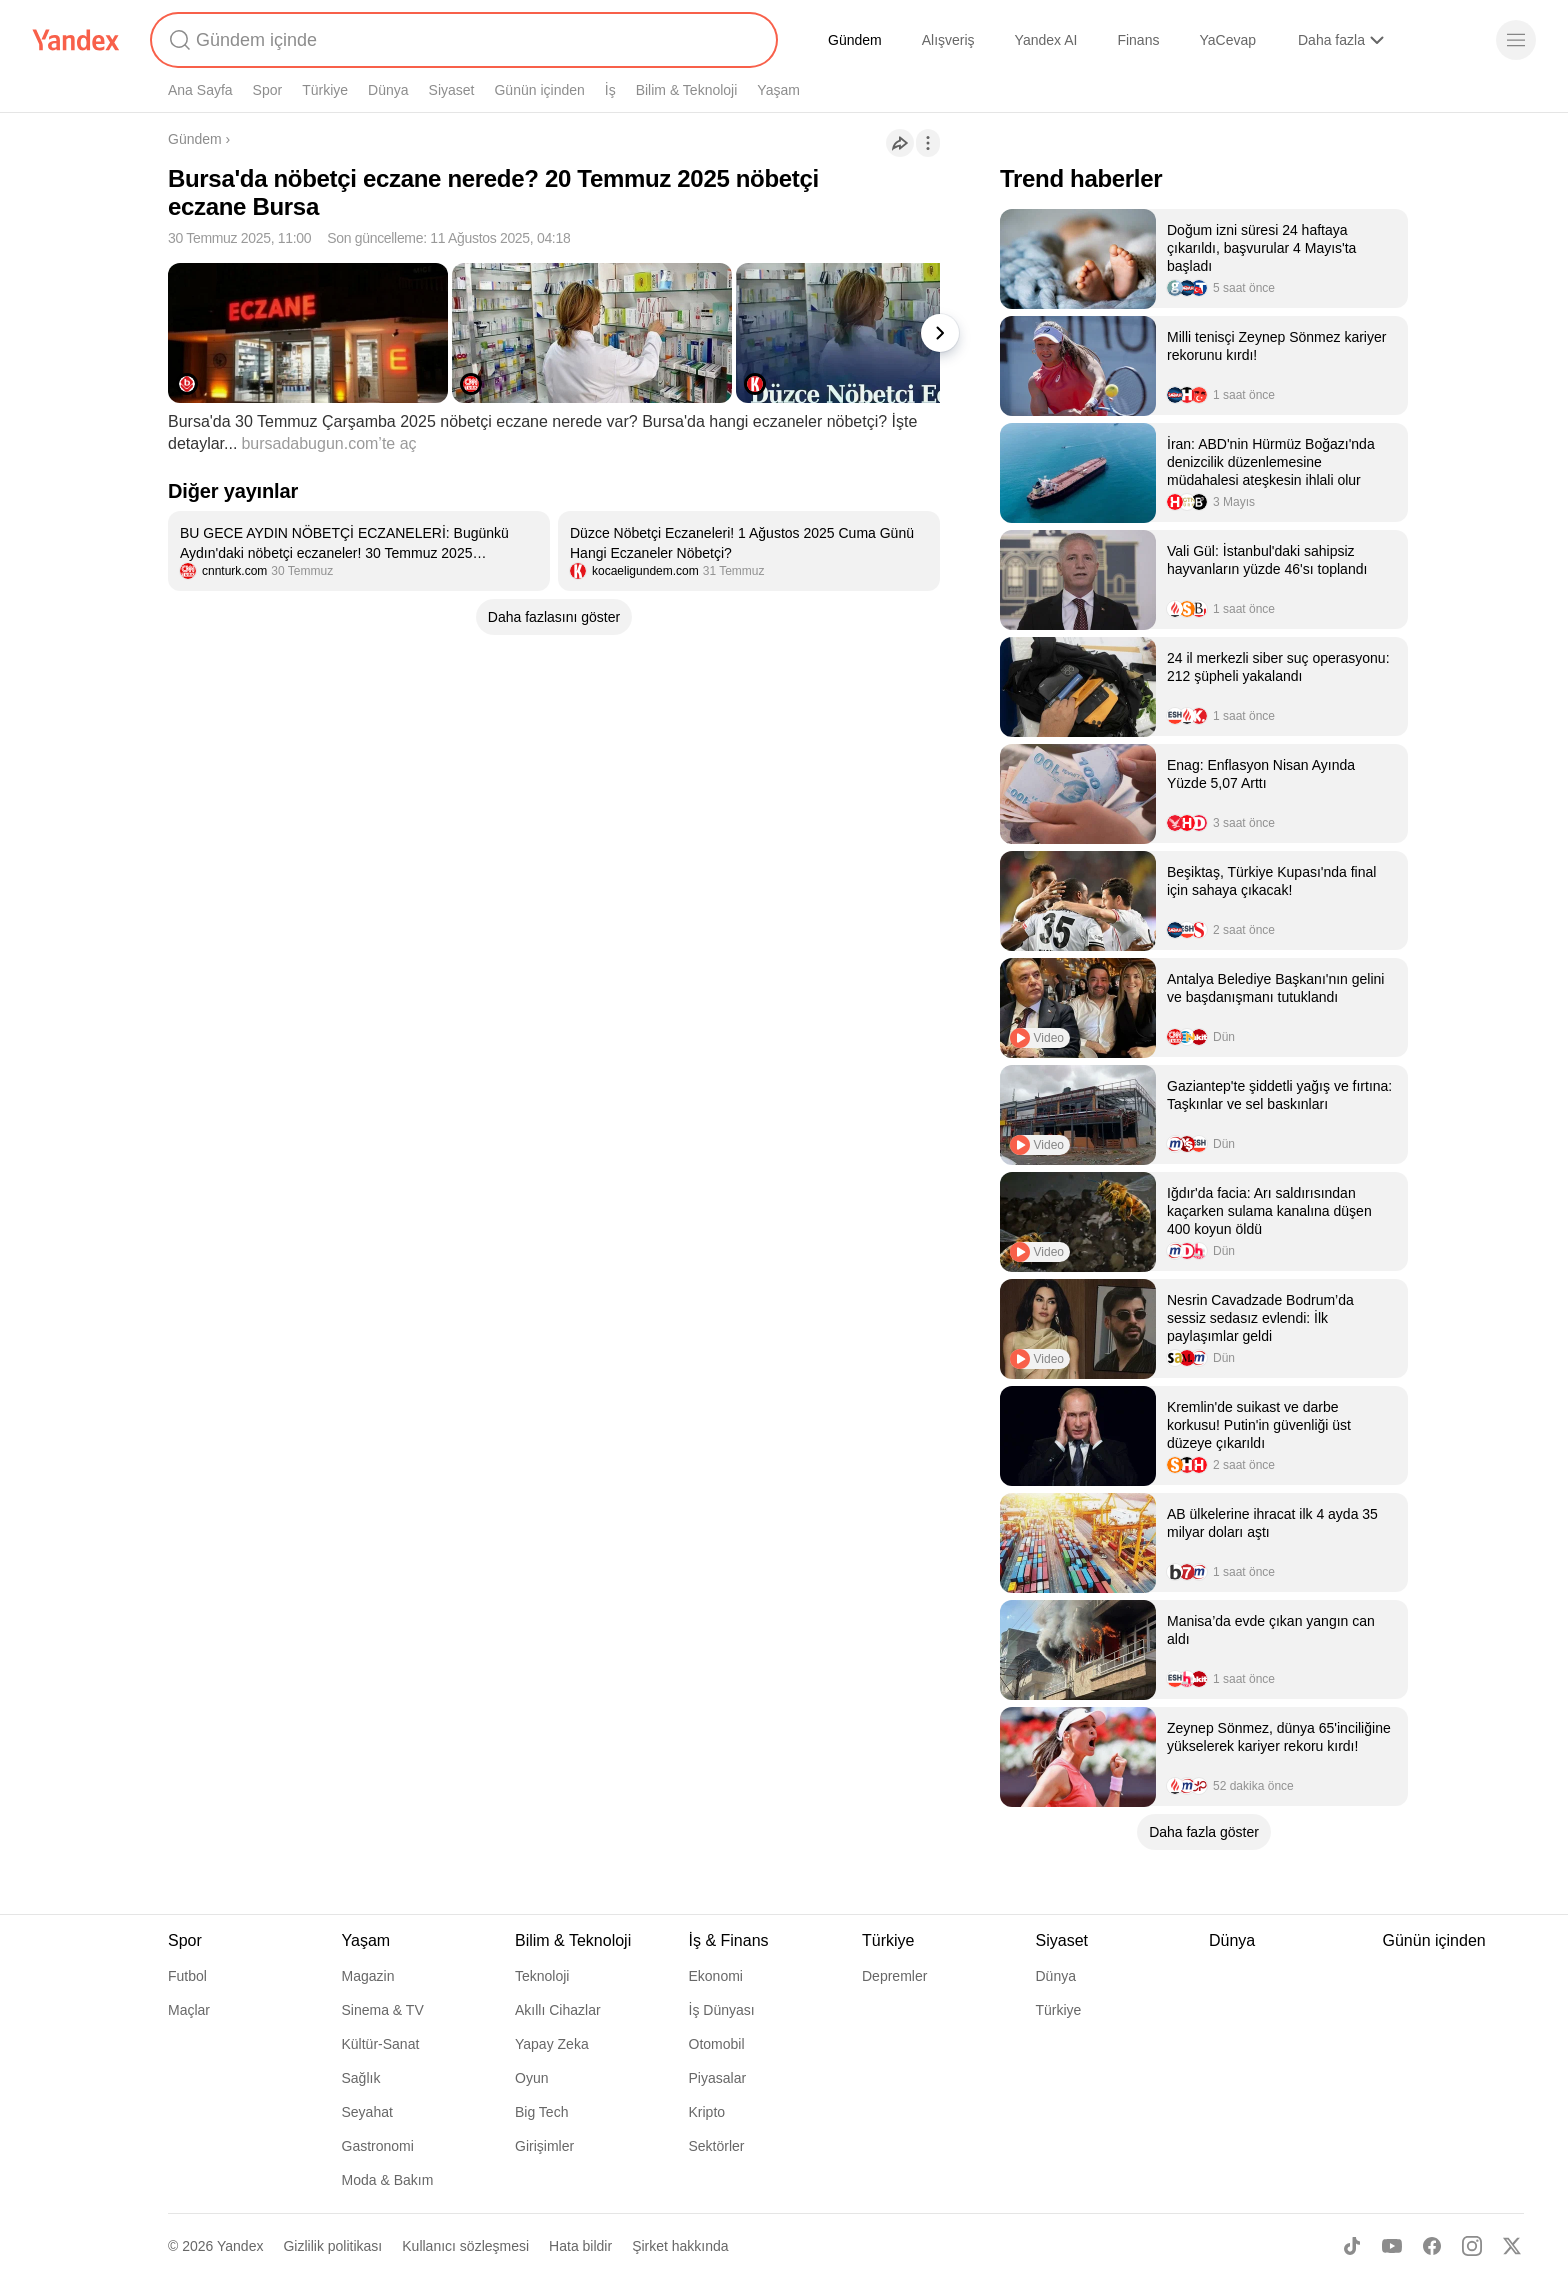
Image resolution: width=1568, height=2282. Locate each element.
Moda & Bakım (388, 2180)
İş (610, 90)
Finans (1138, 40)
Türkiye (325, 90)
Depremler (894, 1976)
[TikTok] (1352, 2246)
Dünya (388, 90)
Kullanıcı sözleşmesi (465, 2246)
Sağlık (361, 2078)
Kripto (707, 2112)
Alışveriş (948, 40)
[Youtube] (1392, 2246)
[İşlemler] (928, 143)
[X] (1512, 2246)
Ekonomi (716, 1976)
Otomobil (717, 2044)
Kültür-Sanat (381, 2044)
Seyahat (367, 2112)
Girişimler (544, 2146)
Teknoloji (542, 1976)
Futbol (187, 1976)
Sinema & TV (383, 2010)
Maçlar (189, 2010)
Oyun (531, 2078)
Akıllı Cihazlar (558, 2010)
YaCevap (1227, 40)
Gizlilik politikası (332, 2246)
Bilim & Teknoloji (687, 90)
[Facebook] (1432, 2246)
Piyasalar (718, 2078)
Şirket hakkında (680, 2246)
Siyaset (452, 90)
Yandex (240, 2246)
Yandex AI (1046, 40)
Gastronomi (378, 2146)
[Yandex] (76, 40)
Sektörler (717, 2146)
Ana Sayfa (200, 90)
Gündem (855, 40)
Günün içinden (539, 90)
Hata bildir (580, 2246)
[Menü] (1516, 40)
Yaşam (778, 90)
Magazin (368, 1976)
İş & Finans (729, 1940)
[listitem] (359, 551)
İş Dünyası (722, 2010)
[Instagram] (1472, 2246)
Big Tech (541, 2112)
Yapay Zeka (552, 2044)
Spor (268, 90)
